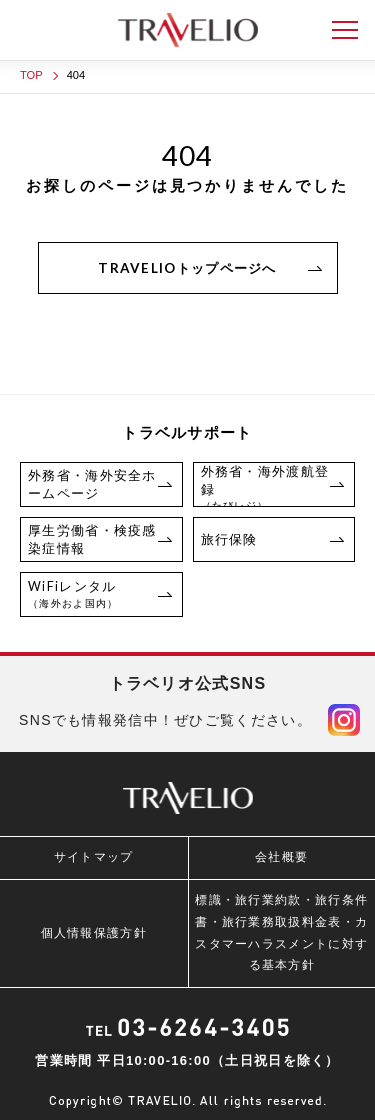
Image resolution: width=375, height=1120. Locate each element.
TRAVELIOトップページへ (187, 268)
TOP (31, 75)
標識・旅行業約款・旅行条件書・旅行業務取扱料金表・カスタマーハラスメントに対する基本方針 (281, 932)
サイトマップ (94, 857)
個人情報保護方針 (94, 933)
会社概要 (281, 857)
